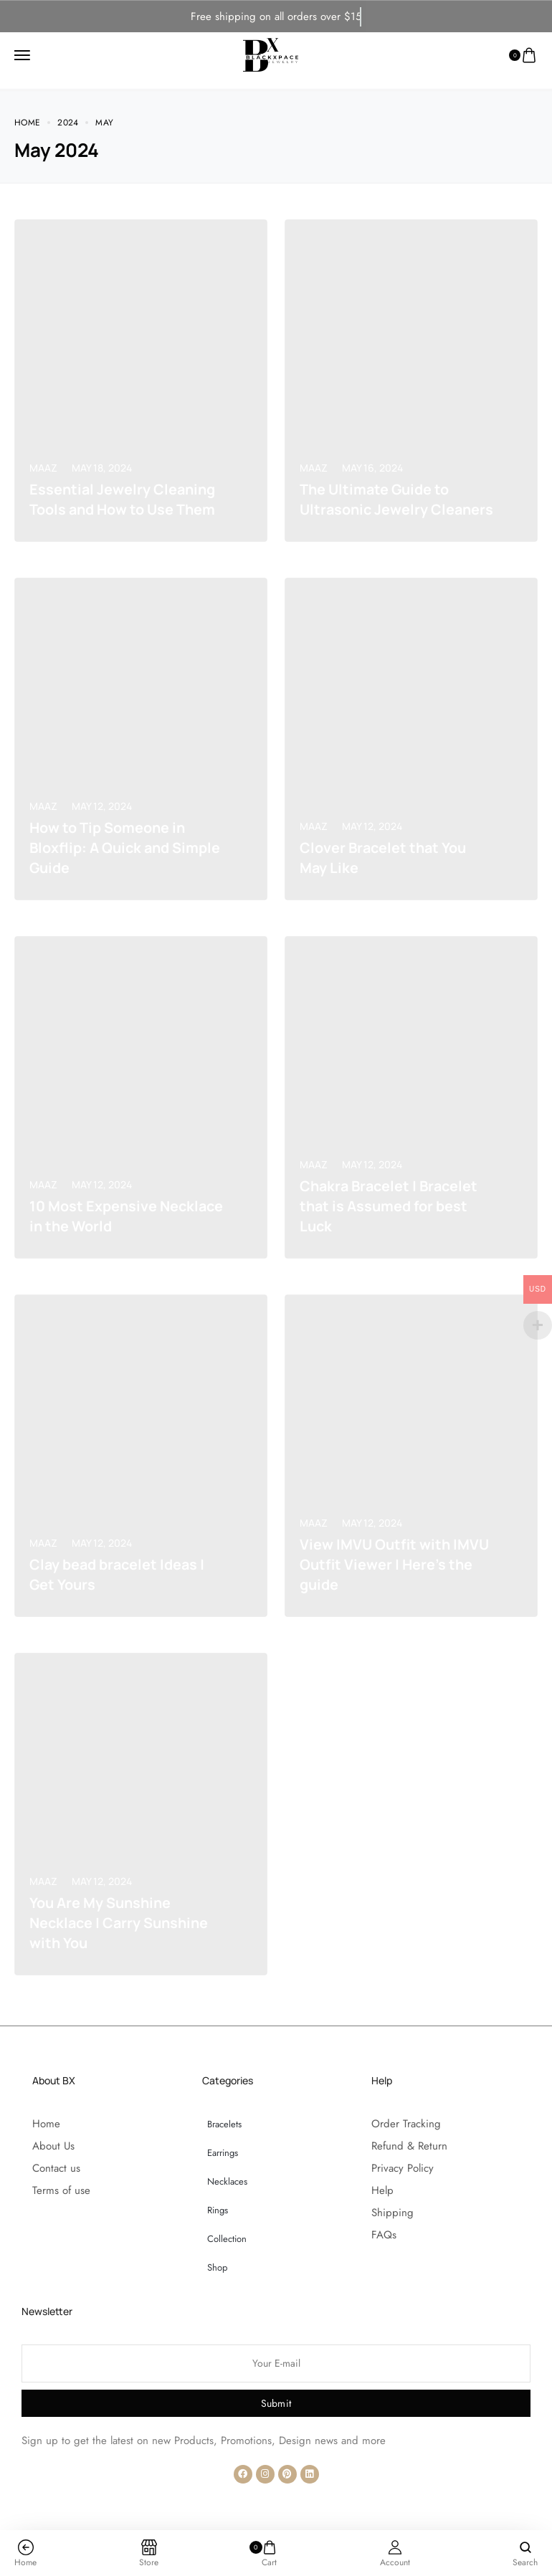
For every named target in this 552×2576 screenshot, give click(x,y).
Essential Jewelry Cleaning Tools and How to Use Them (124, 499)
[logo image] (270, 50)
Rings (217, 2210)
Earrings (222, 2153)
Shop (217, 2267)
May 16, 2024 (372, 447)
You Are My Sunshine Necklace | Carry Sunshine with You (121, 1922)
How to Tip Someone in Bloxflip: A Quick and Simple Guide (126, 847)
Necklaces (227, 2181)
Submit (276, 2403)
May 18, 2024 (102, 467)
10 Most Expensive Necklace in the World (105, 1216)
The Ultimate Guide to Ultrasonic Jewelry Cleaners (376, 489)
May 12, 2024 (102, 806)
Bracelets (224, 2124)
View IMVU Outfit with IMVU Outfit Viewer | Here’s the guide (395, 1564)
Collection (227, 2239)
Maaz (43, 467)
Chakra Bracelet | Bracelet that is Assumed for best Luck (392, 1206)
